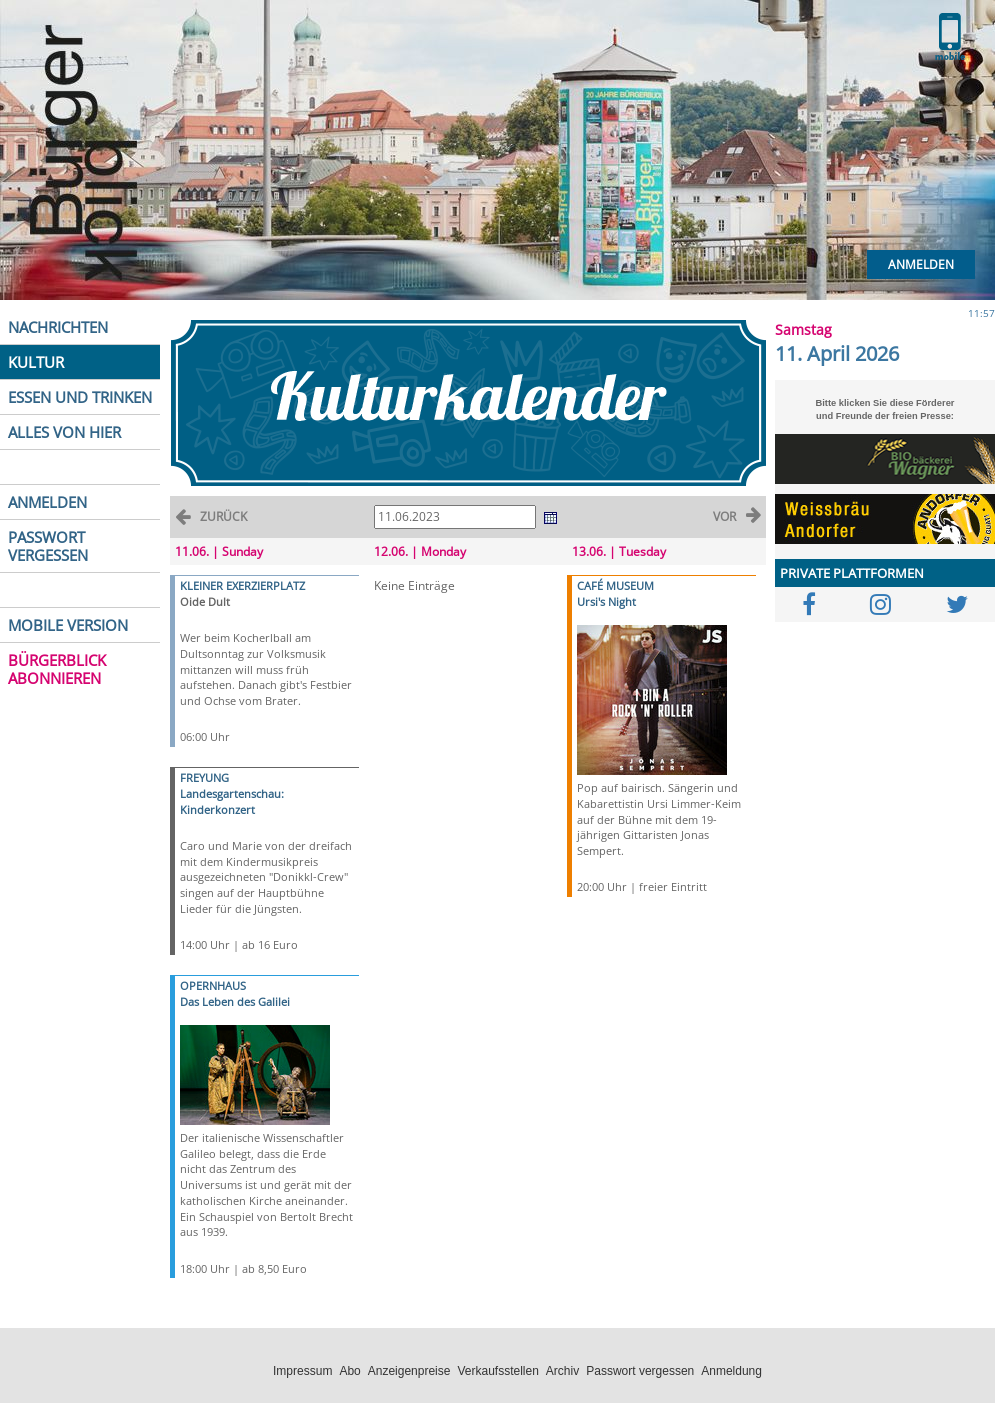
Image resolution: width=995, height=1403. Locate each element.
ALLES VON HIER (64, 432)
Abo (349, 1371)
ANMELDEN (47, 502)
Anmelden (921, 264)
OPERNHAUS (213, 985)
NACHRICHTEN (58, 327)
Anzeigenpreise (409, 1371)
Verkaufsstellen (497, 1371)
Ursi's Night (606, 601)
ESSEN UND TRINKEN (80, 397)
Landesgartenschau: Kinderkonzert (232, 801)
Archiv (562, 1371)
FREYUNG (204, 777)
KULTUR (36, 362)
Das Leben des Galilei (235, 1001)
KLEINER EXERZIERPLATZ (242, 585)
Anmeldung (731, 1371)
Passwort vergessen (640, 1371)
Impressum (302, 1371)
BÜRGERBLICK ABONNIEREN (57, 669)
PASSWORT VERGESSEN (48, 546)
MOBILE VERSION (68, 625)
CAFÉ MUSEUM (615, 585)
